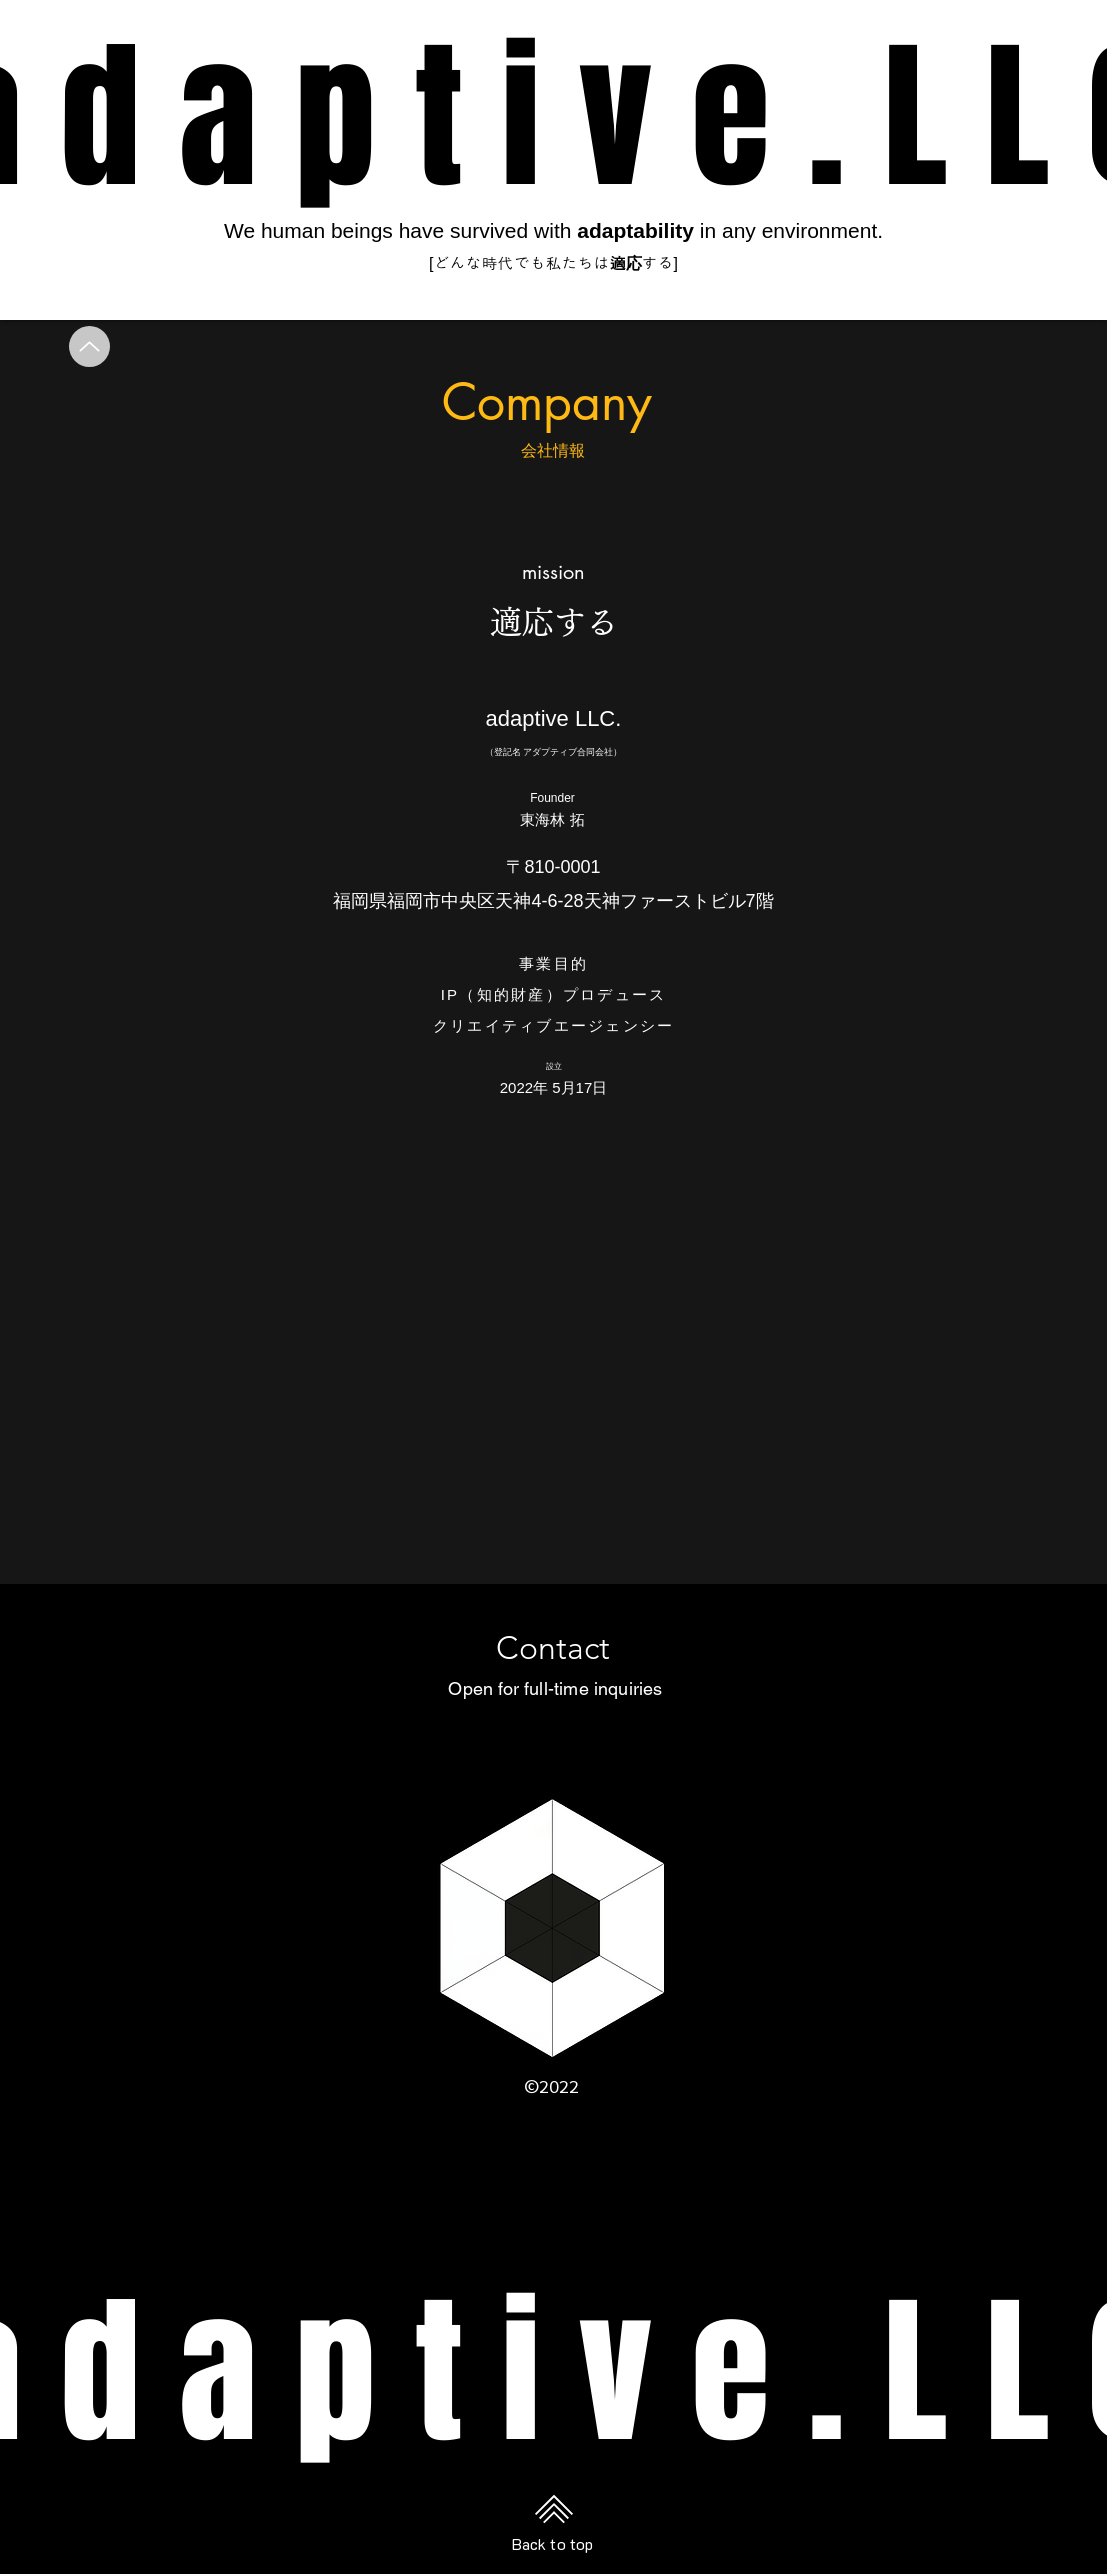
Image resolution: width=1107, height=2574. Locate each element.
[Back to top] (554, 2508)
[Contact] (553, 1648)
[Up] (89, 346)
